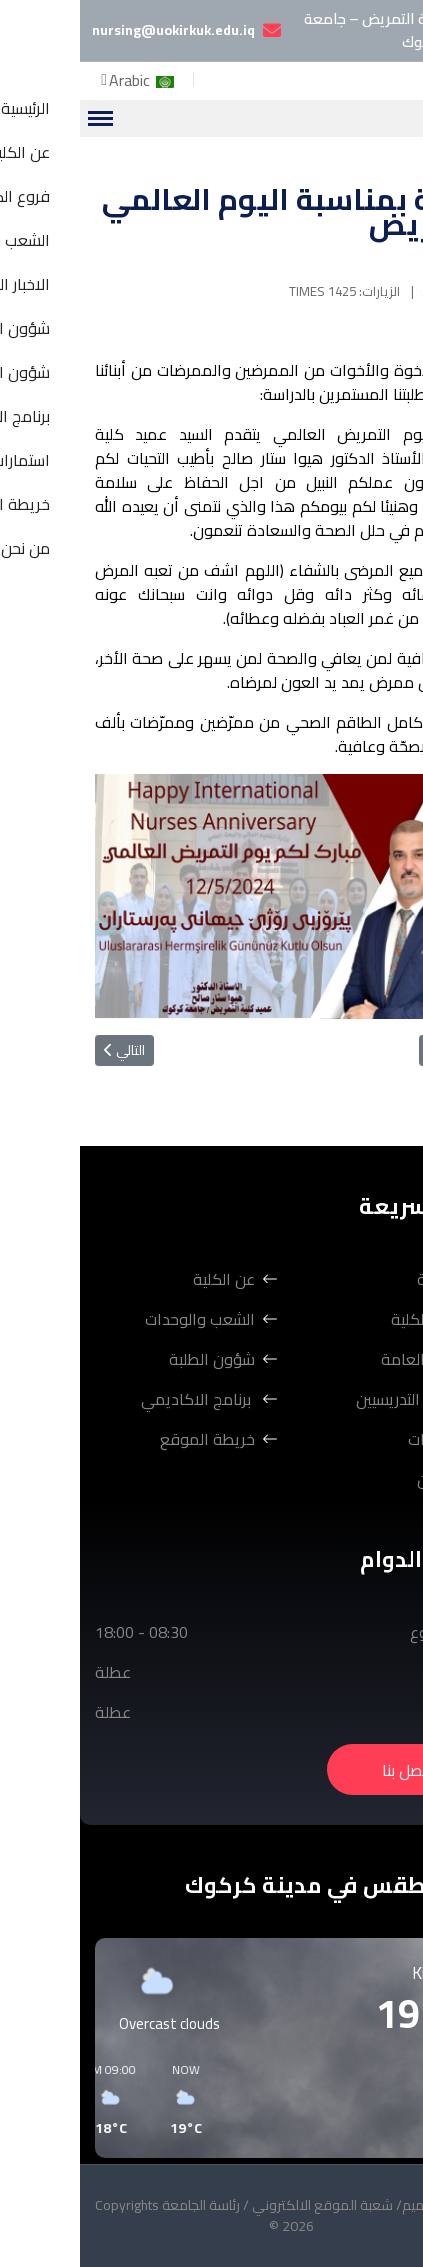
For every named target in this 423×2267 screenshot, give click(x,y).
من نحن (361, 1479)
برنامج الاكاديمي (118, 1399)
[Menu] (20, 118)
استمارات (357, 1439)
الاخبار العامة (343, 1359)
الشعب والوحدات (120, 1319)
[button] (310, 2100)
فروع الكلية (348, 1319)
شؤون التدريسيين (331, 1399)
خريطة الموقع (127, 1439)
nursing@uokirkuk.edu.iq (93, 30)
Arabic (63, 80)
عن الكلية (144, 1279)
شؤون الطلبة (132, 1359)
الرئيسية (361, 1279)
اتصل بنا (327, 1770)
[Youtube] (365, 72)
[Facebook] (400, 72)
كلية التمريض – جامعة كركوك (317, 30)
